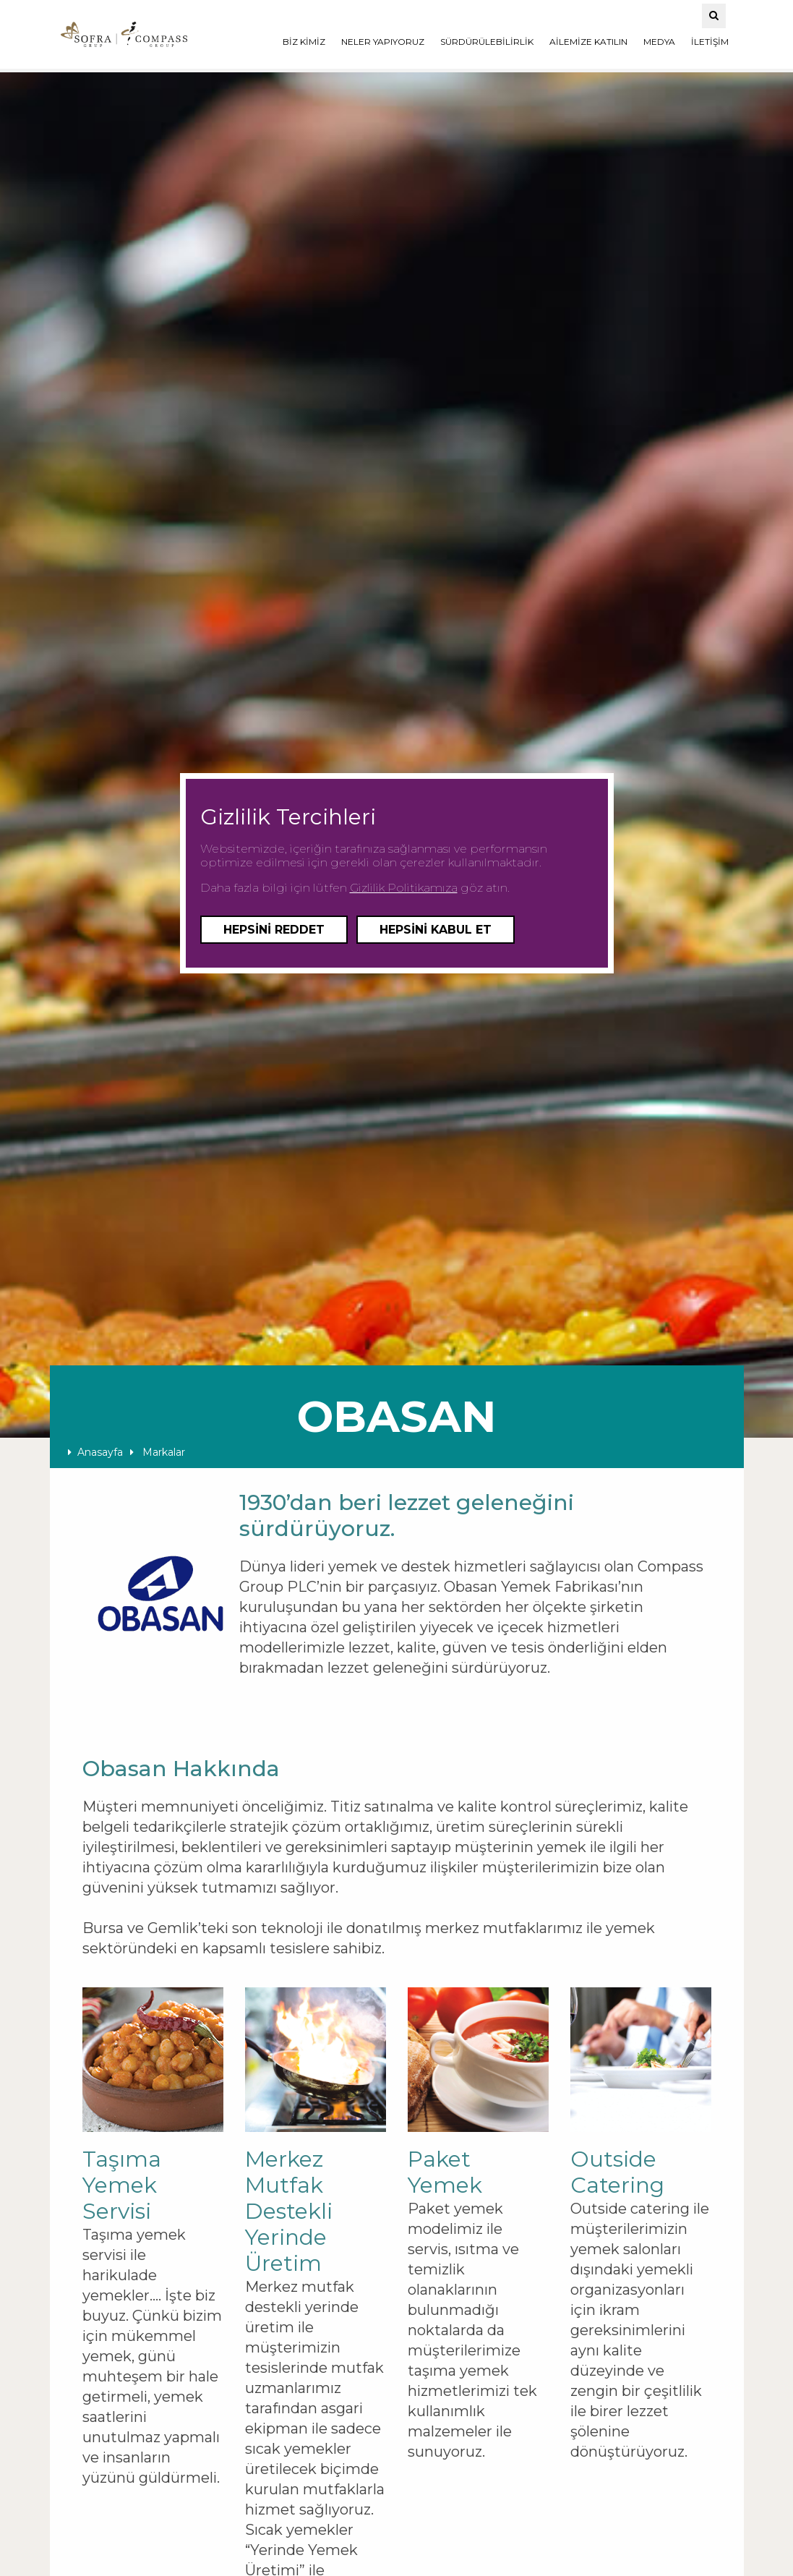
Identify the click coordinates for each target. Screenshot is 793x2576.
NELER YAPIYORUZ (382, 41)
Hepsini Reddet (274, 930)
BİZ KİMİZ (304, 41)
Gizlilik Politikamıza (404, 888)
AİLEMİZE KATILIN (588, 41)
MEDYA (659, 41)
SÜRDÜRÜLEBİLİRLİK (486, 41)
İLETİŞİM (710, 41)
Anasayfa (95, 1452)
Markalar (157, 1452)
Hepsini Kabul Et (436, 930)
